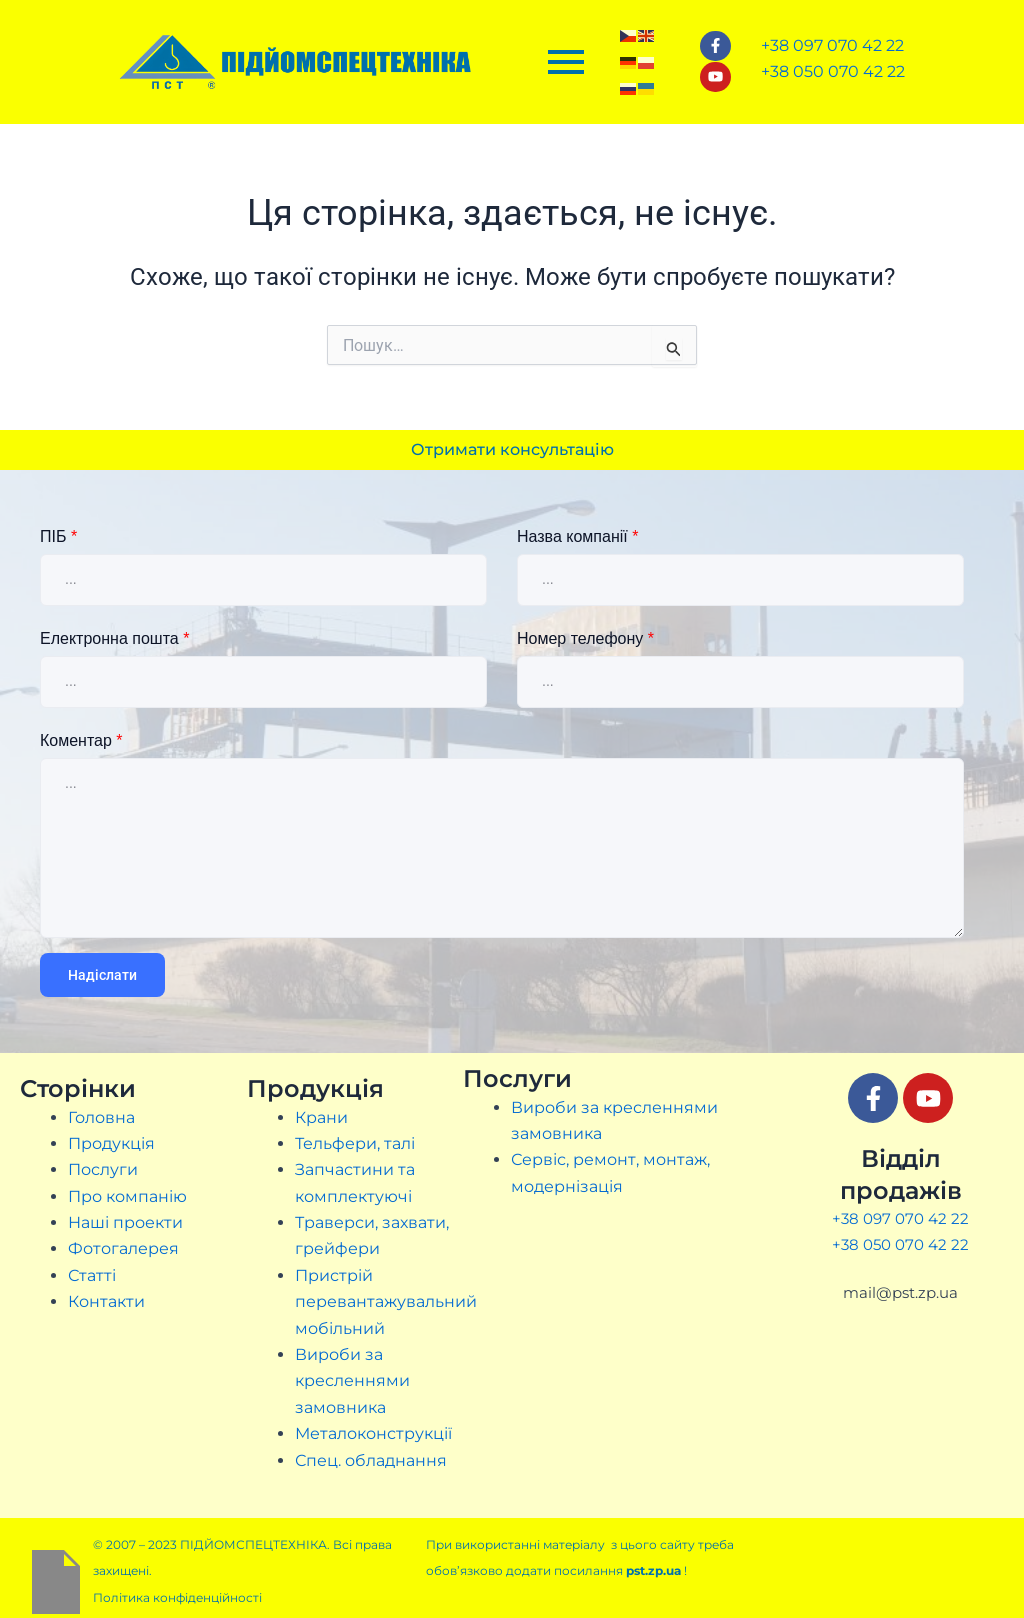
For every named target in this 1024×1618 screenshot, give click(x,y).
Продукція (111, 1143)
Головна (101, 1117)
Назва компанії (577, 536)
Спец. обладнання (371, 1460)
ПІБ (58, 536)
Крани (321, 1117)
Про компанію (127, 1196)
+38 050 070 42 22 (900, 1244)
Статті (92, 1275)
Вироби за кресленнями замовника (352, 1381)
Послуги (103, 1169)
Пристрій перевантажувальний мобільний (386, 1302)
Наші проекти (125, 1222)
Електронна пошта (114, 638)
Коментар (81, 740)
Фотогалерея (123, 1248)
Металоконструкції (373, 1433)
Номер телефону (585, 638)
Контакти (106, 1301)
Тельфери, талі (355, 1143)
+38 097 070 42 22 (900, 1218)
